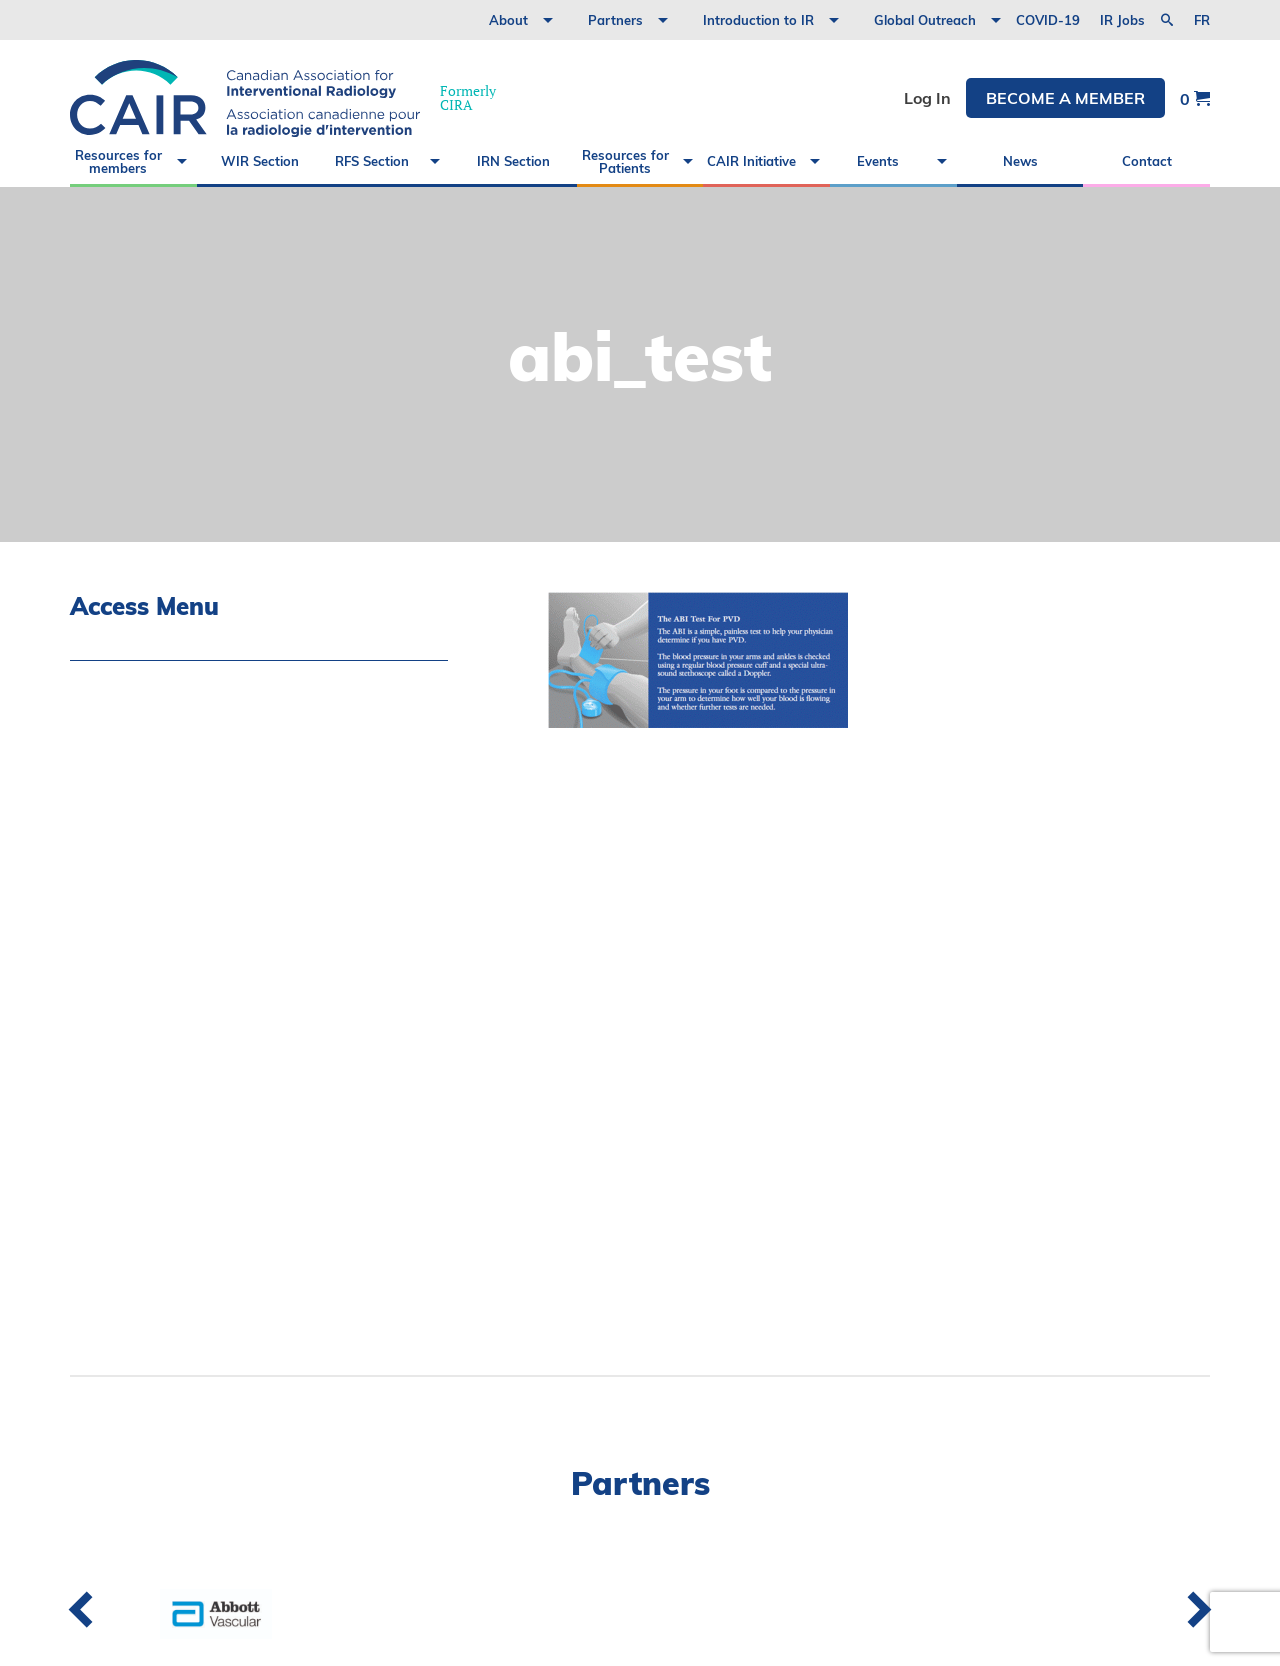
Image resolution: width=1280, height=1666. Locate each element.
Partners (615, 20)
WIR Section (260, 161)
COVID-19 (1048, 20)
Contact (1147, 161)
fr (1202, 20)
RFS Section (372, 161)
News (1020, 161)
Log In (927, 98)
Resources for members (118, 161)
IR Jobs (1122, 20)
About (508, 20)
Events (878, 161)
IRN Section (513, 161)
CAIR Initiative (751, 161)
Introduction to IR (758, 20)
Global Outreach (925, 20)
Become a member (1065, 98)
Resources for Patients (625, 161)
